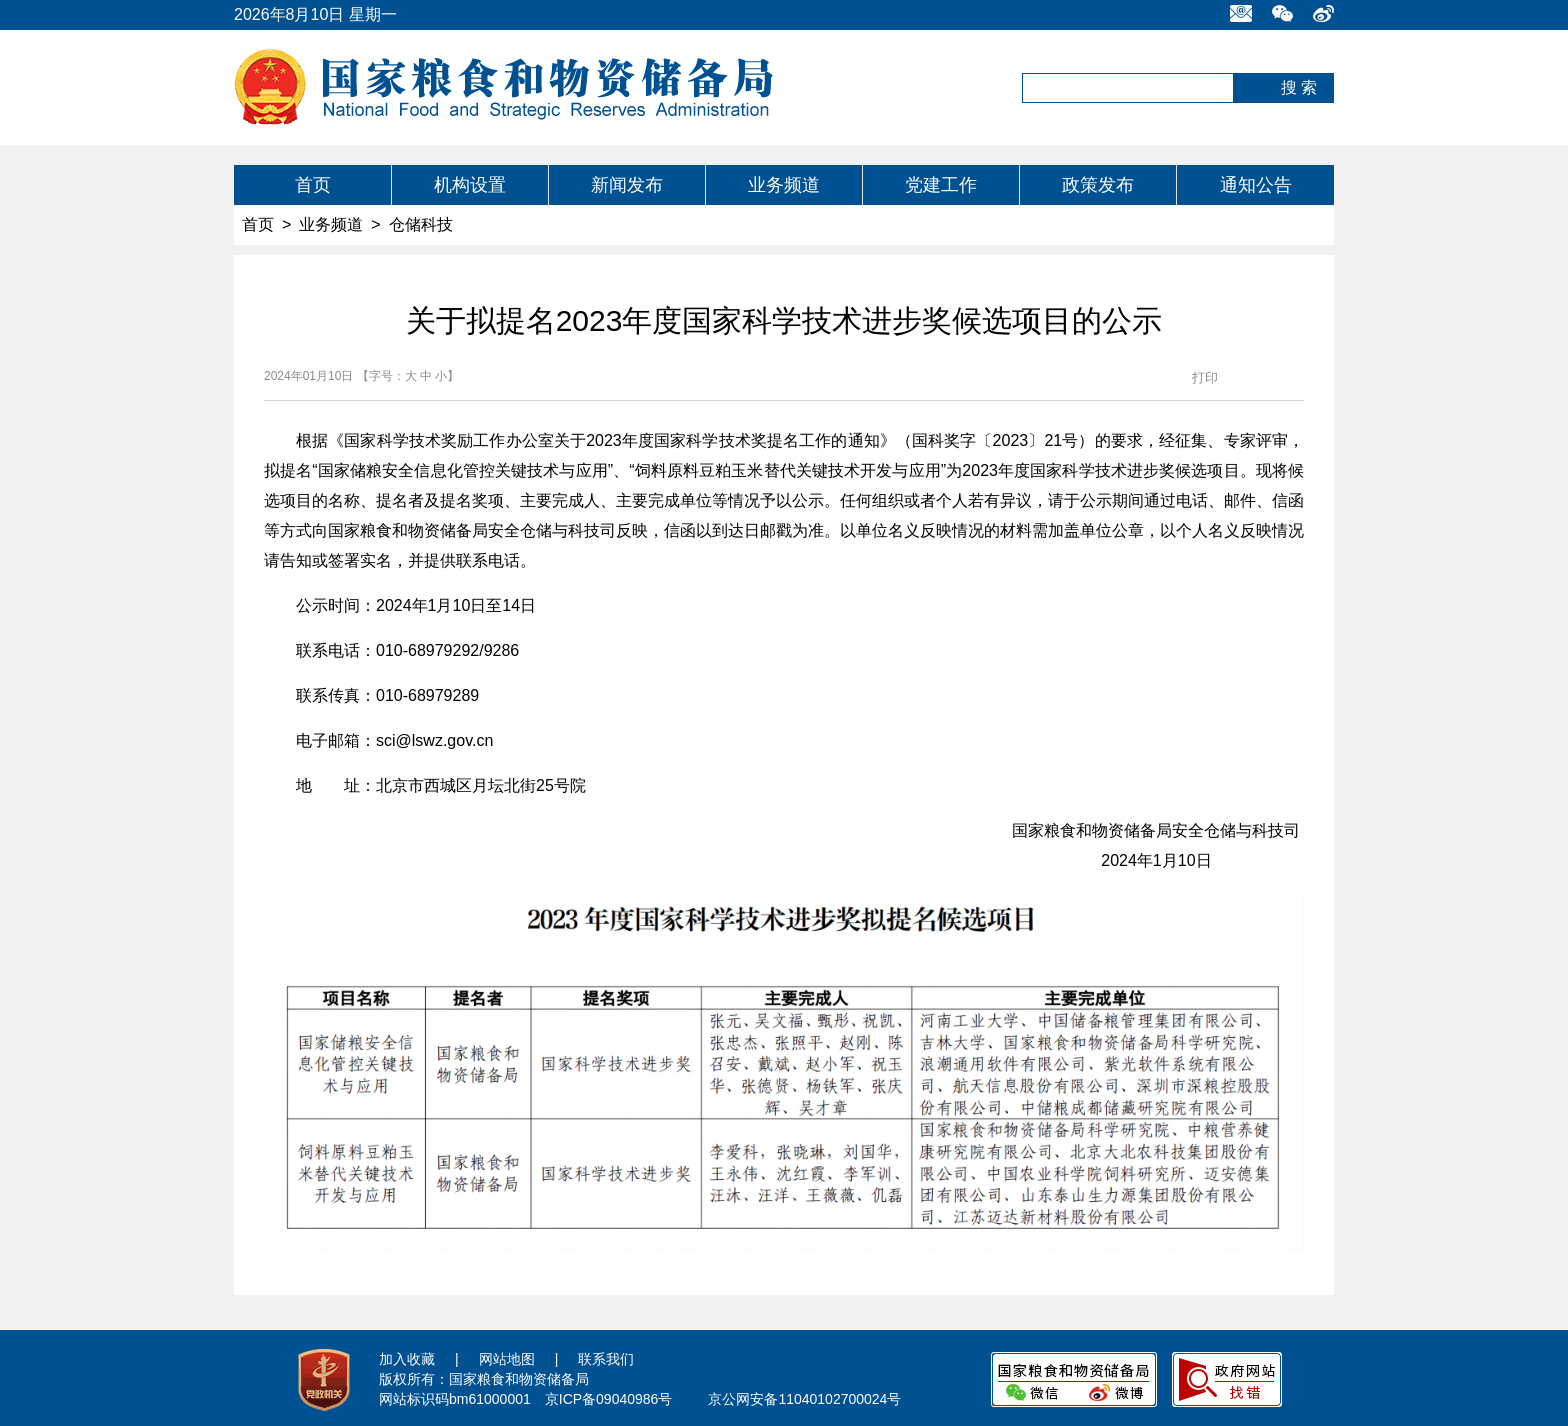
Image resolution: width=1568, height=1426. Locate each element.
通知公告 (1256, 185)
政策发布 (1098, 185)
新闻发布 (627, 185)
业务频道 (784, 185)
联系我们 (606, 1359)
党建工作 (941, 185)
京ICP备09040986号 (609, 1399)
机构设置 (470, 185)
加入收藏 (407, 1359)
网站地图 (507, 1359)
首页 (313, 185)
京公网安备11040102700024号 (804, 1399)
